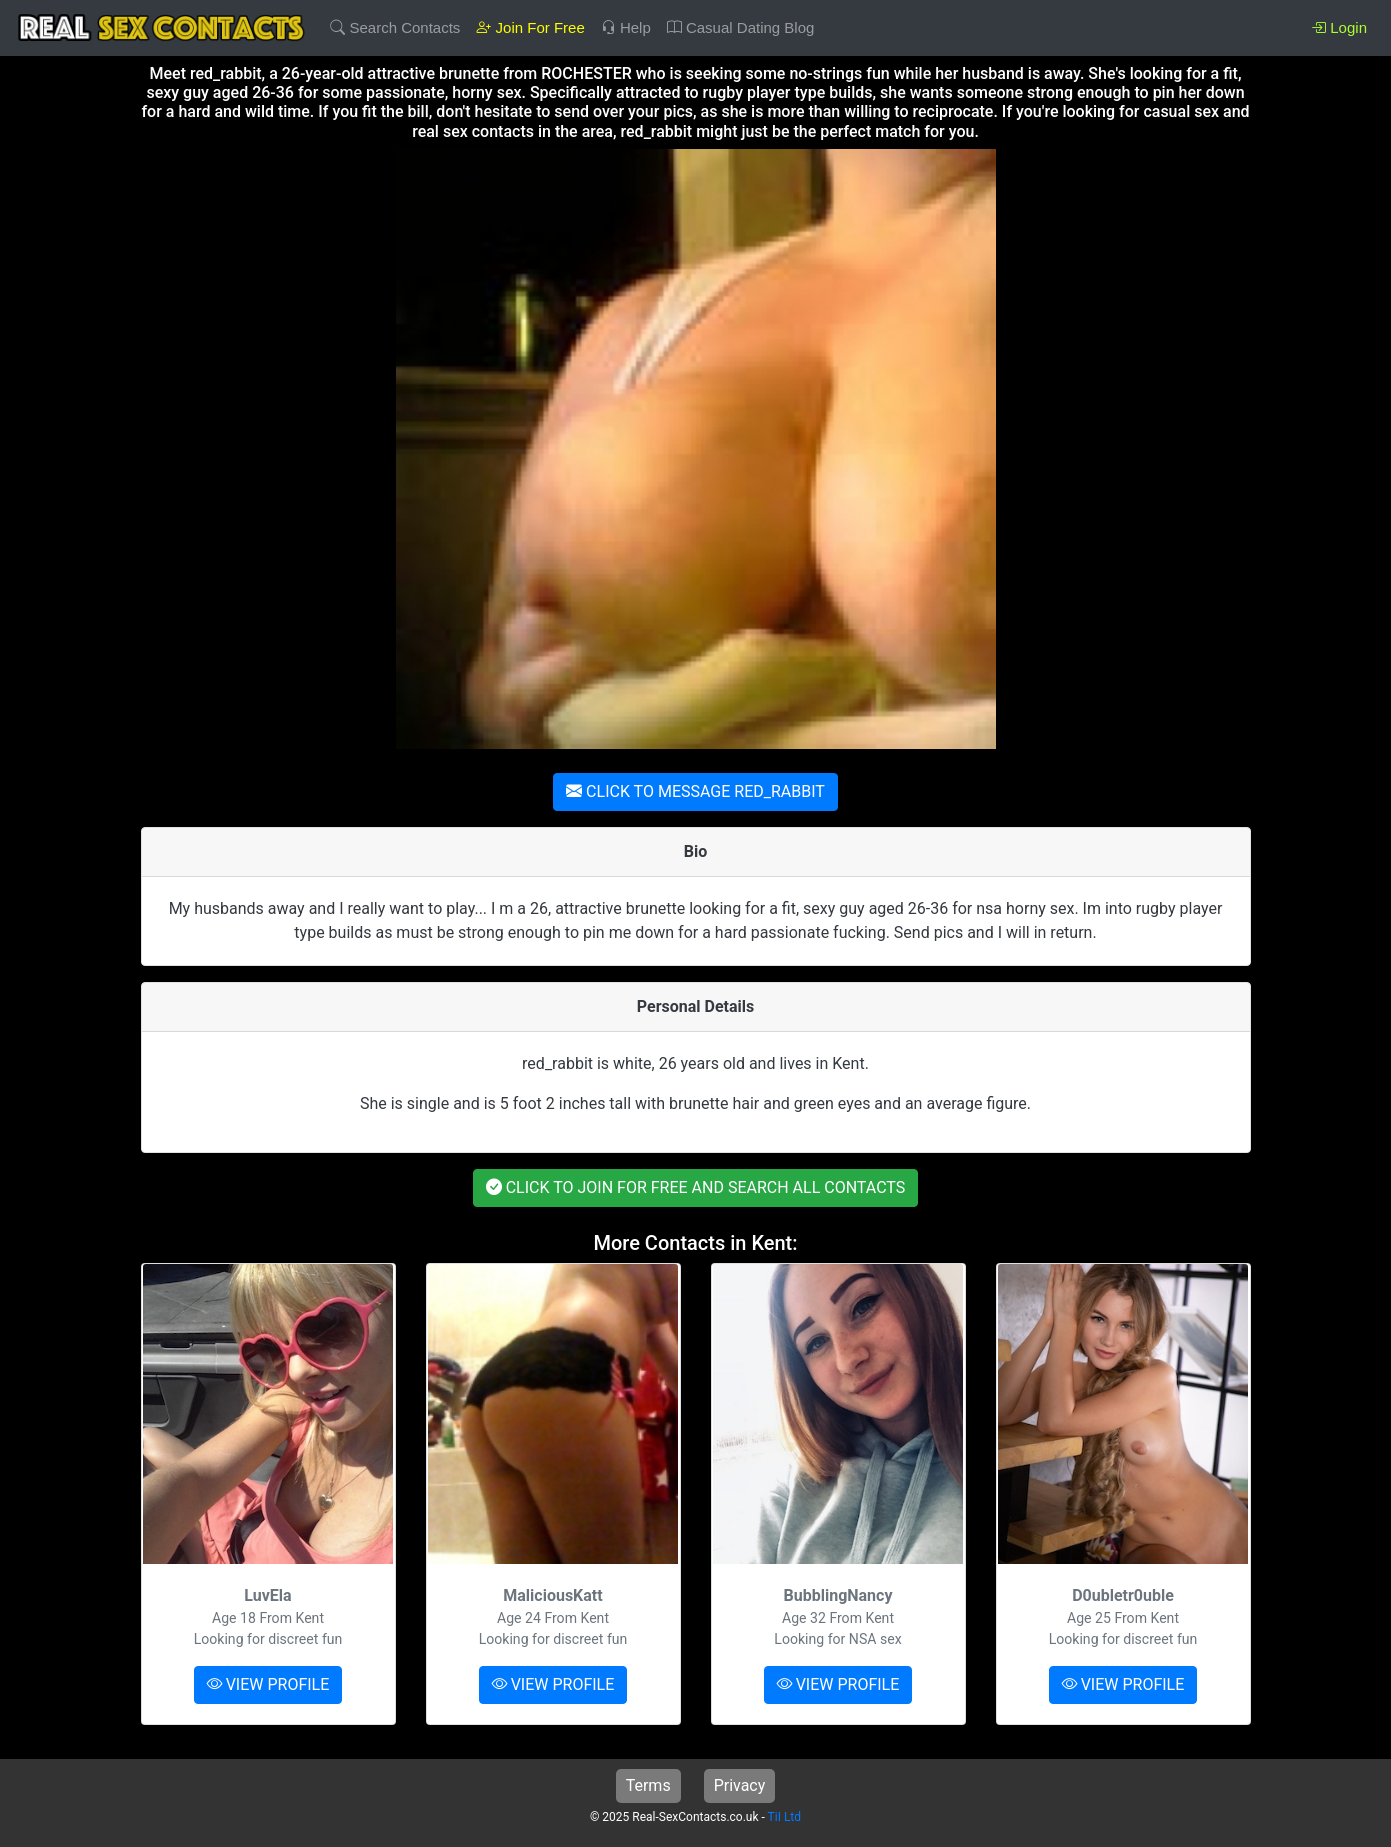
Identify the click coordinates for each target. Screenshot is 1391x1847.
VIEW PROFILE (268, 1684)
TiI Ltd (784, 1817)
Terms (648, 1785)
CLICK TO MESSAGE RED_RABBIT (695, 791)
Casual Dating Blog (741, 27)
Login (1339, 27)
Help (626, 27)
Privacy (740, 1785)
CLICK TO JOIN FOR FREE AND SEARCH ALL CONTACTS (696, 1187)
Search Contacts (395, 27)
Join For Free (530, 27)
